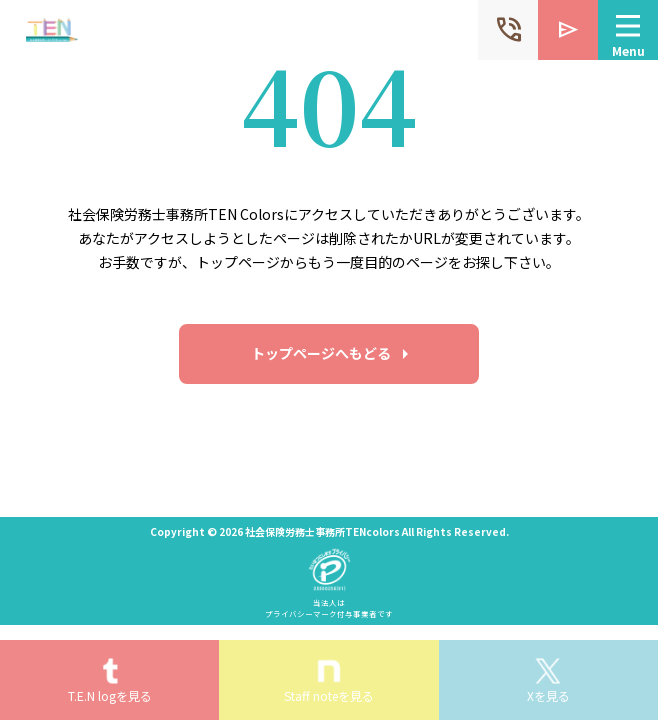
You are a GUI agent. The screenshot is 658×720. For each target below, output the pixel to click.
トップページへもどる (321, 353)
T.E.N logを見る (110, 695)
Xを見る (548, 695)
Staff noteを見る (329, 695)
